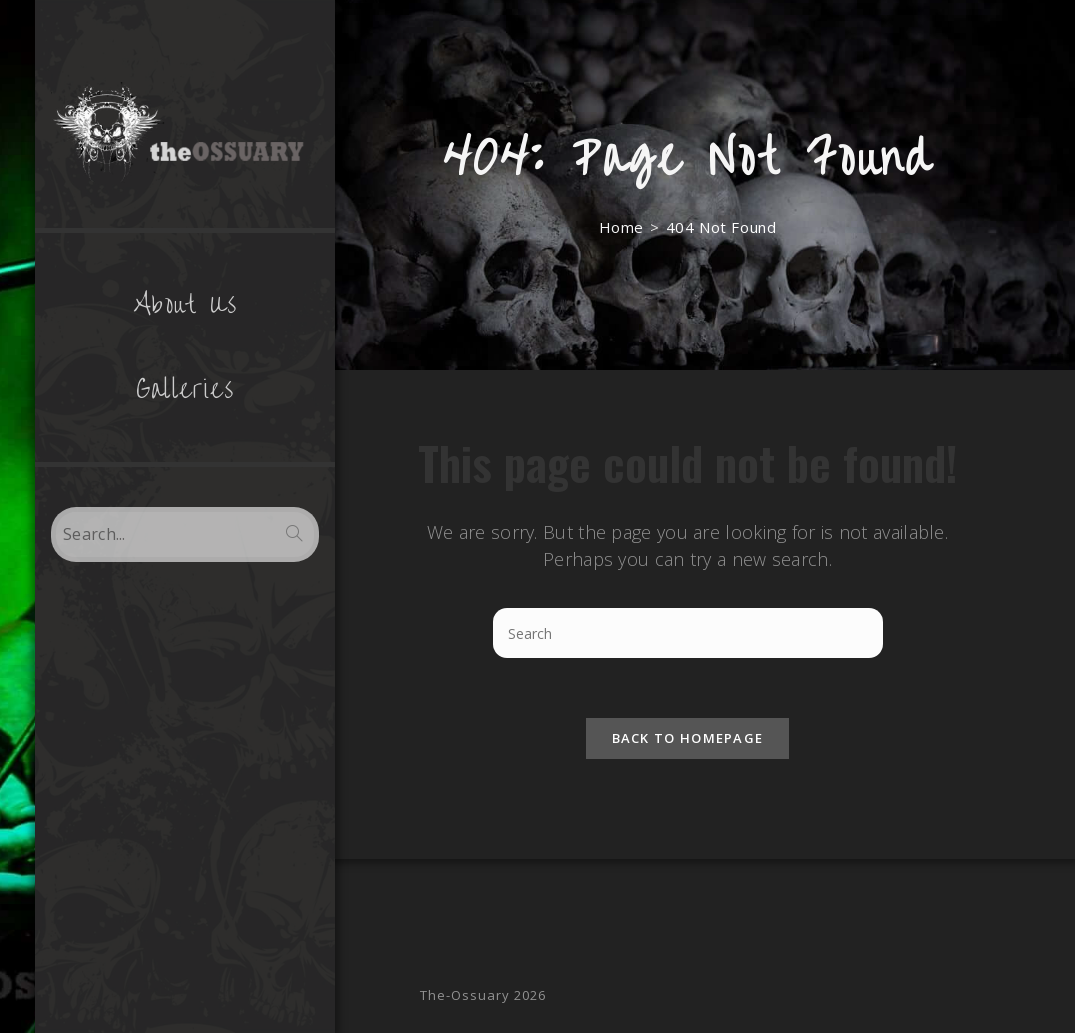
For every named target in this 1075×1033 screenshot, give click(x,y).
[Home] (621, 227)
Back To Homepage (688, 738)
